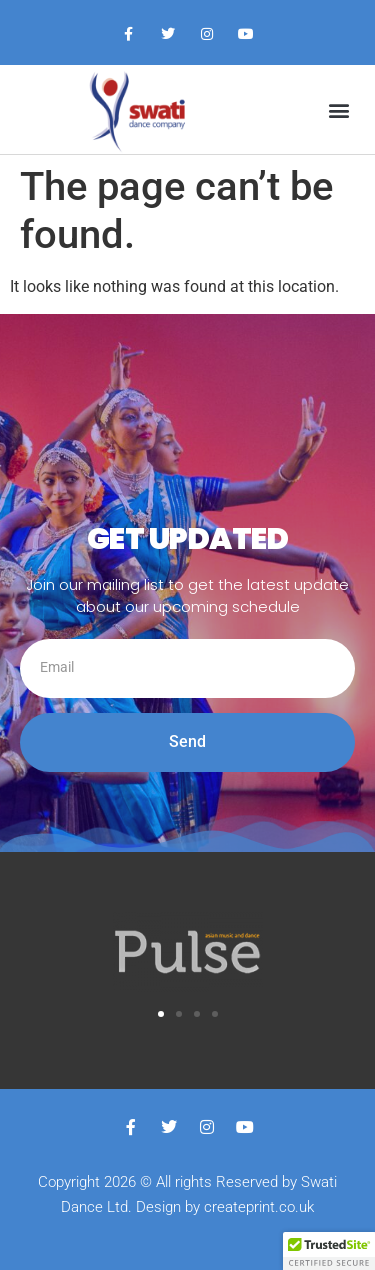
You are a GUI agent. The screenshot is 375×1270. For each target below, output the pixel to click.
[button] (338, 109)
